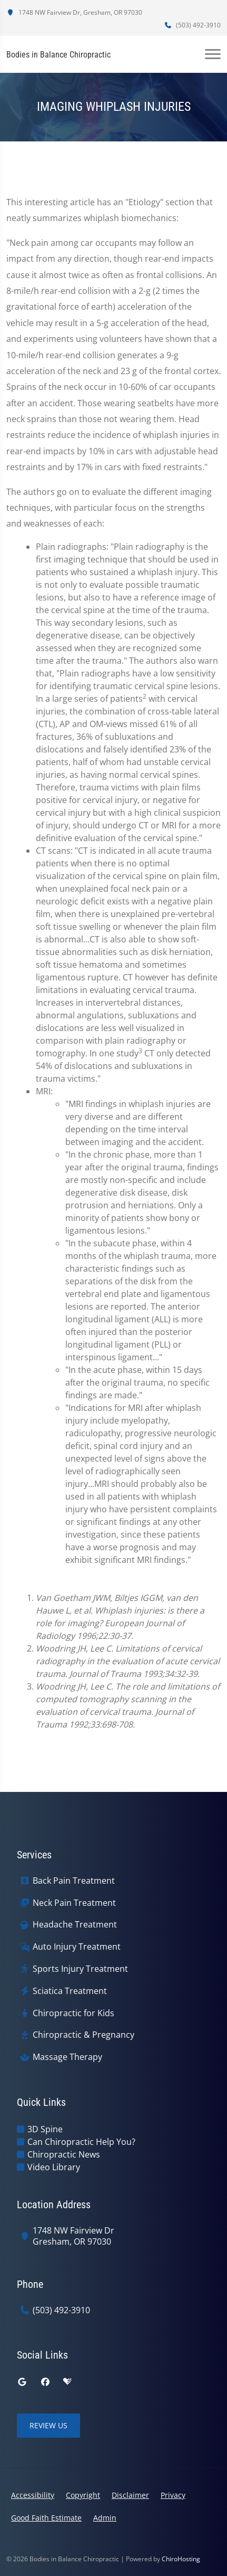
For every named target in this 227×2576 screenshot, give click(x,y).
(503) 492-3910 (192, 25)
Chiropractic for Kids (73, 2013)
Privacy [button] (173, 2495)
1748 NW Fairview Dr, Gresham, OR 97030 (74, 12)
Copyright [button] (83, 2495)
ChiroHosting (181, 2558)
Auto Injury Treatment (77, 1946)
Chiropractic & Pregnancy (83, 2034)
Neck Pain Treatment (74, 1903)
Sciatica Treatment (70, 1991)
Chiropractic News (63, 2154)
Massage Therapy (67, 2057)
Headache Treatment (75, 1924)
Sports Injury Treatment (80, 1968)
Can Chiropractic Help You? (81, 2142)
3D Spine (45, 2129)
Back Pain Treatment (74, 1880)
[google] (22, 2381)
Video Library (53, 2167)
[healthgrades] (67, 2381)
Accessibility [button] (32, 2495)
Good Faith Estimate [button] (46, 2518)
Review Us (48, 2425)
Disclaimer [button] (130, 2495)
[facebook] (45, 2381)
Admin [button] (104, 2518)
